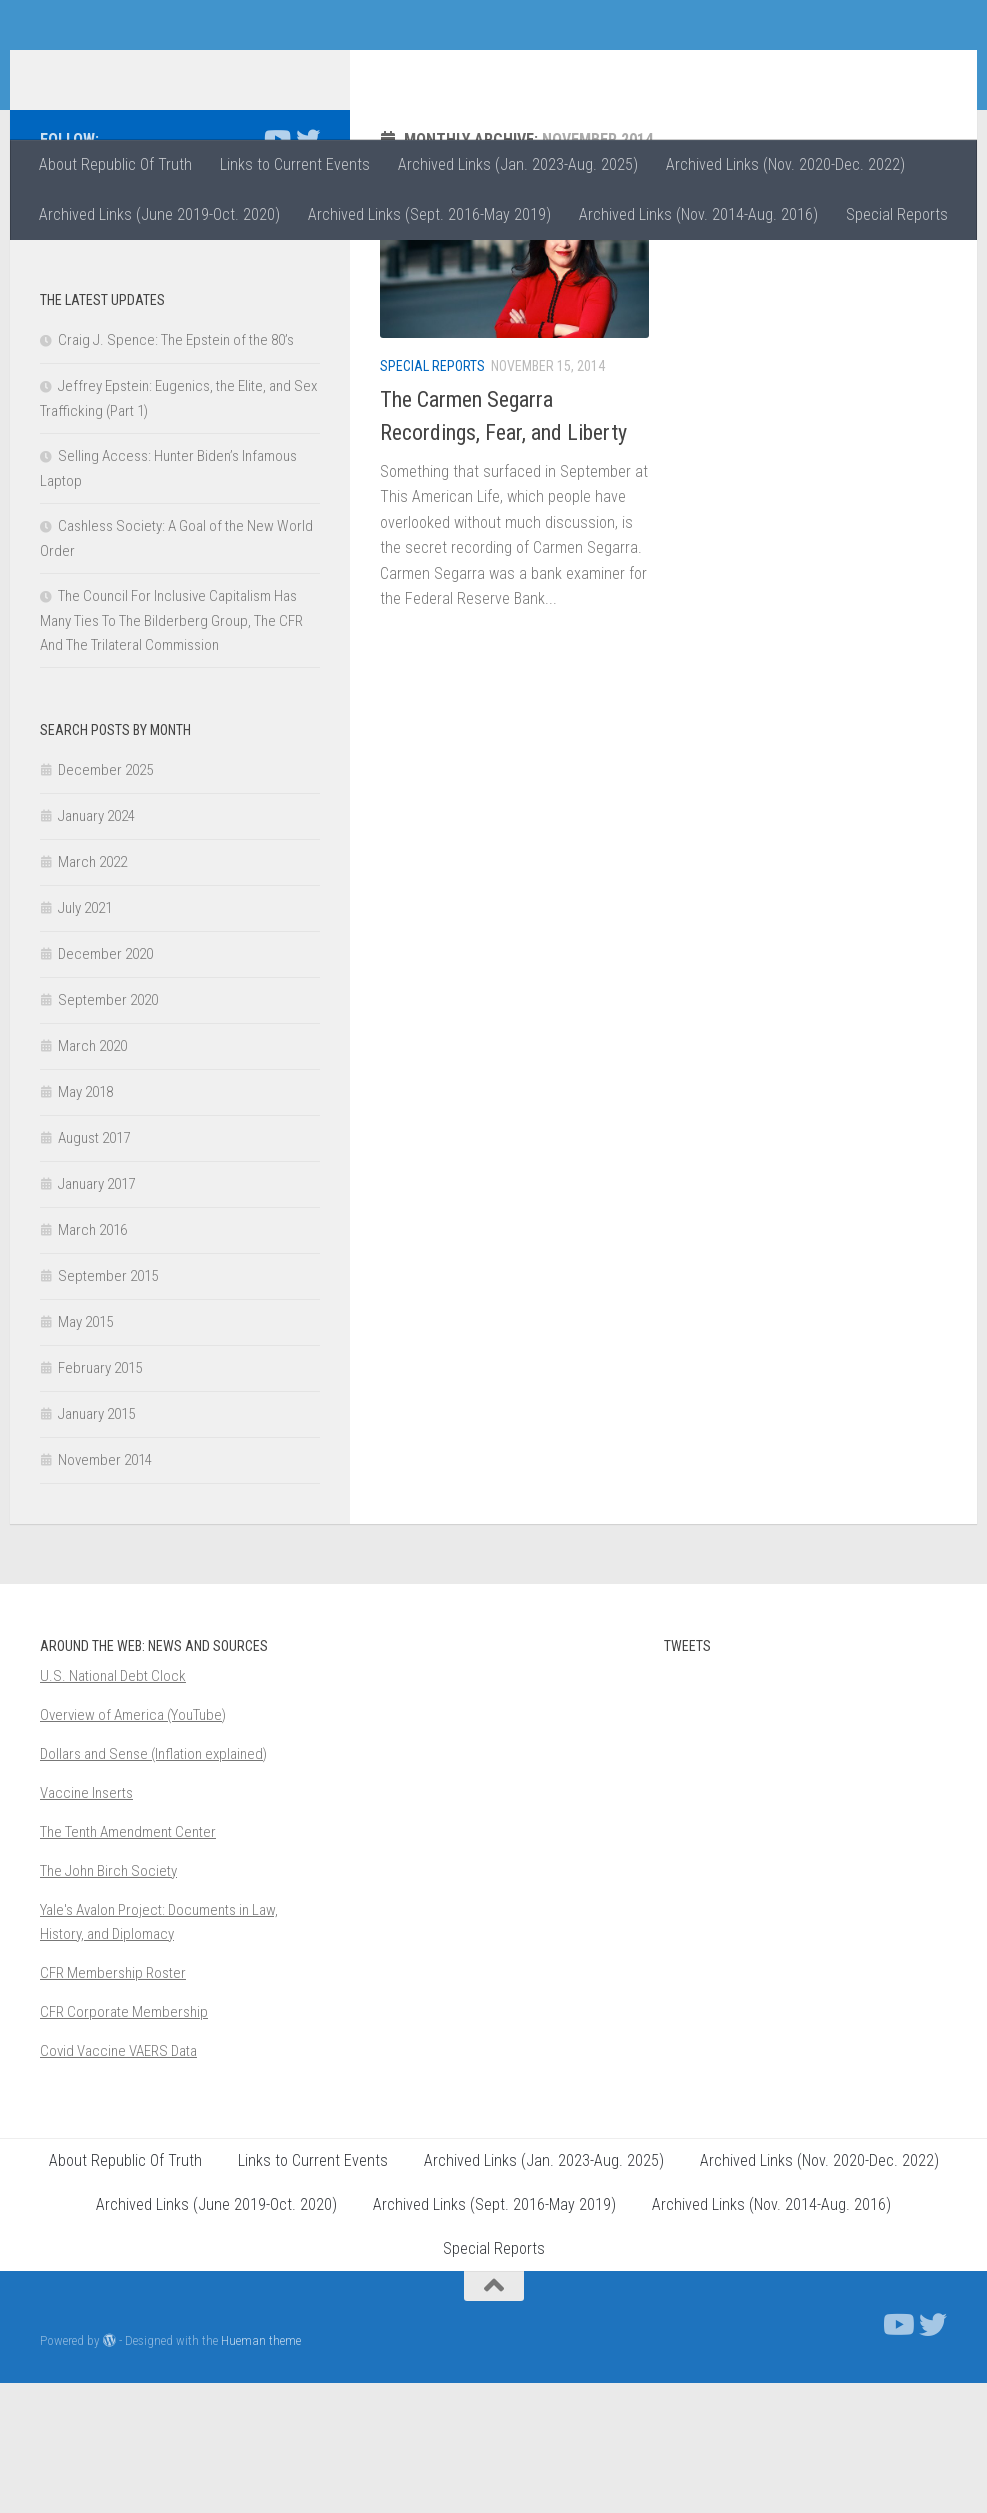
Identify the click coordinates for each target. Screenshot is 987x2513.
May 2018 (85, 1222)
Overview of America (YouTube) (133, 1845)
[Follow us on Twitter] (308, 269)
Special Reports (897, 214)
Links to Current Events (295, 164)
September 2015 (108, 1406)
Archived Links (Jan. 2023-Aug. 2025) (518, 164)
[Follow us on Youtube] (276, 269)
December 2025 (105, 900)
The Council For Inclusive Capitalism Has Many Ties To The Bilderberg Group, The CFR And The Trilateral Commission (171, 750)
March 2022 (92, 992)
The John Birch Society (108, 2001)
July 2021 (85, 1038)
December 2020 (105, 1084)
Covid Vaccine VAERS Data (118, 2181)
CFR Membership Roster (113, 2103)
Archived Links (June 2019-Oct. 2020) (159, 214)
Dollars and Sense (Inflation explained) (153, 1884)
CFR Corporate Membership (124, 2142)
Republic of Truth (180, 69)
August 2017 (94, 1268)
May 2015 (85, 1452)
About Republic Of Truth (115, 164)
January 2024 (96, 946)
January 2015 (96, 1544)
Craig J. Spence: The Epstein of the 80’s (176, 470)
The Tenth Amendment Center (128, 1962)
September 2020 (108, 1130)
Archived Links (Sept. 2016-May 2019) (429, 214)
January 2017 (96, 1314)
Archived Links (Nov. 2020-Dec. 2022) (785, 164)
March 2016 (92, 1360)
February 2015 (100, 1498)
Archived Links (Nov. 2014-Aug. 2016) (698, 214)
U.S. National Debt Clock (113, 1806)
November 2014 (105, 1590)
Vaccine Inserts (86, 1923)
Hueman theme (261, 2470)
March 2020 (92, 1176)
